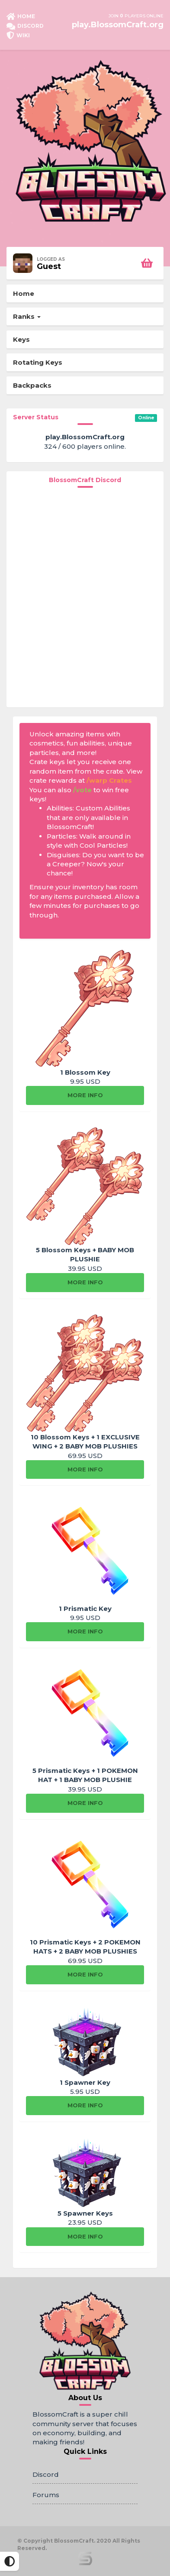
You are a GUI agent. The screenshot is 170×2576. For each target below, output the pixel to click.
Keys (21, 339)
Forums (45, 2495)
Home (23, 293)
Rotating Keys (37, 362)
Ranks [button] (27, 316)
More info (85, 1095)
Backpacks (32, 385)
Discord (45, 2474)
